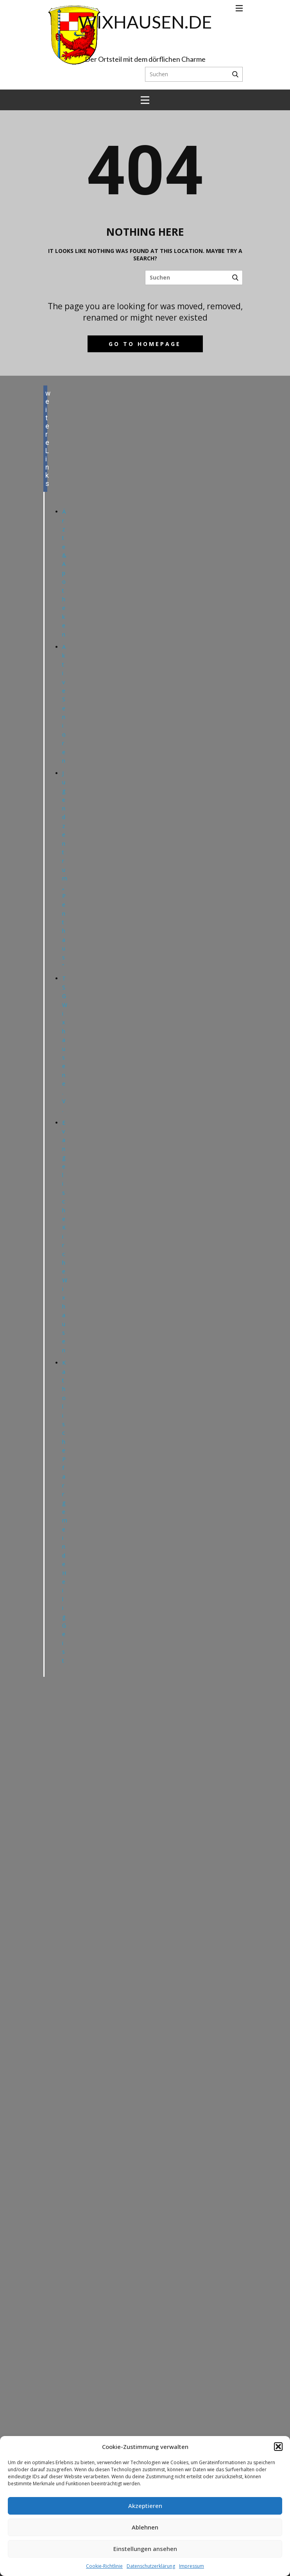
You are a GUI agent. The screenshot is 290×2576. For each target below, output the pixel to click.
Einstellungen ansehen (145, 2549)
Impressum (191, 2566)
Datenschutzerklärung (151, 2566)
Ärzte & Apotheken (64, 573)
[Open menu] (239, 8)
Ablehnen (145, 2527)
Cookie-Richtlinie (104, 2566)
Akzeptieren (145, 2506)
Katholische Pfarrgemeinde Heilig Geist (64, 1511)
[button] (278, 2447)
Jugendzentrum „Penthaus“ (64, 869)
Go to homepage (145, 344)
